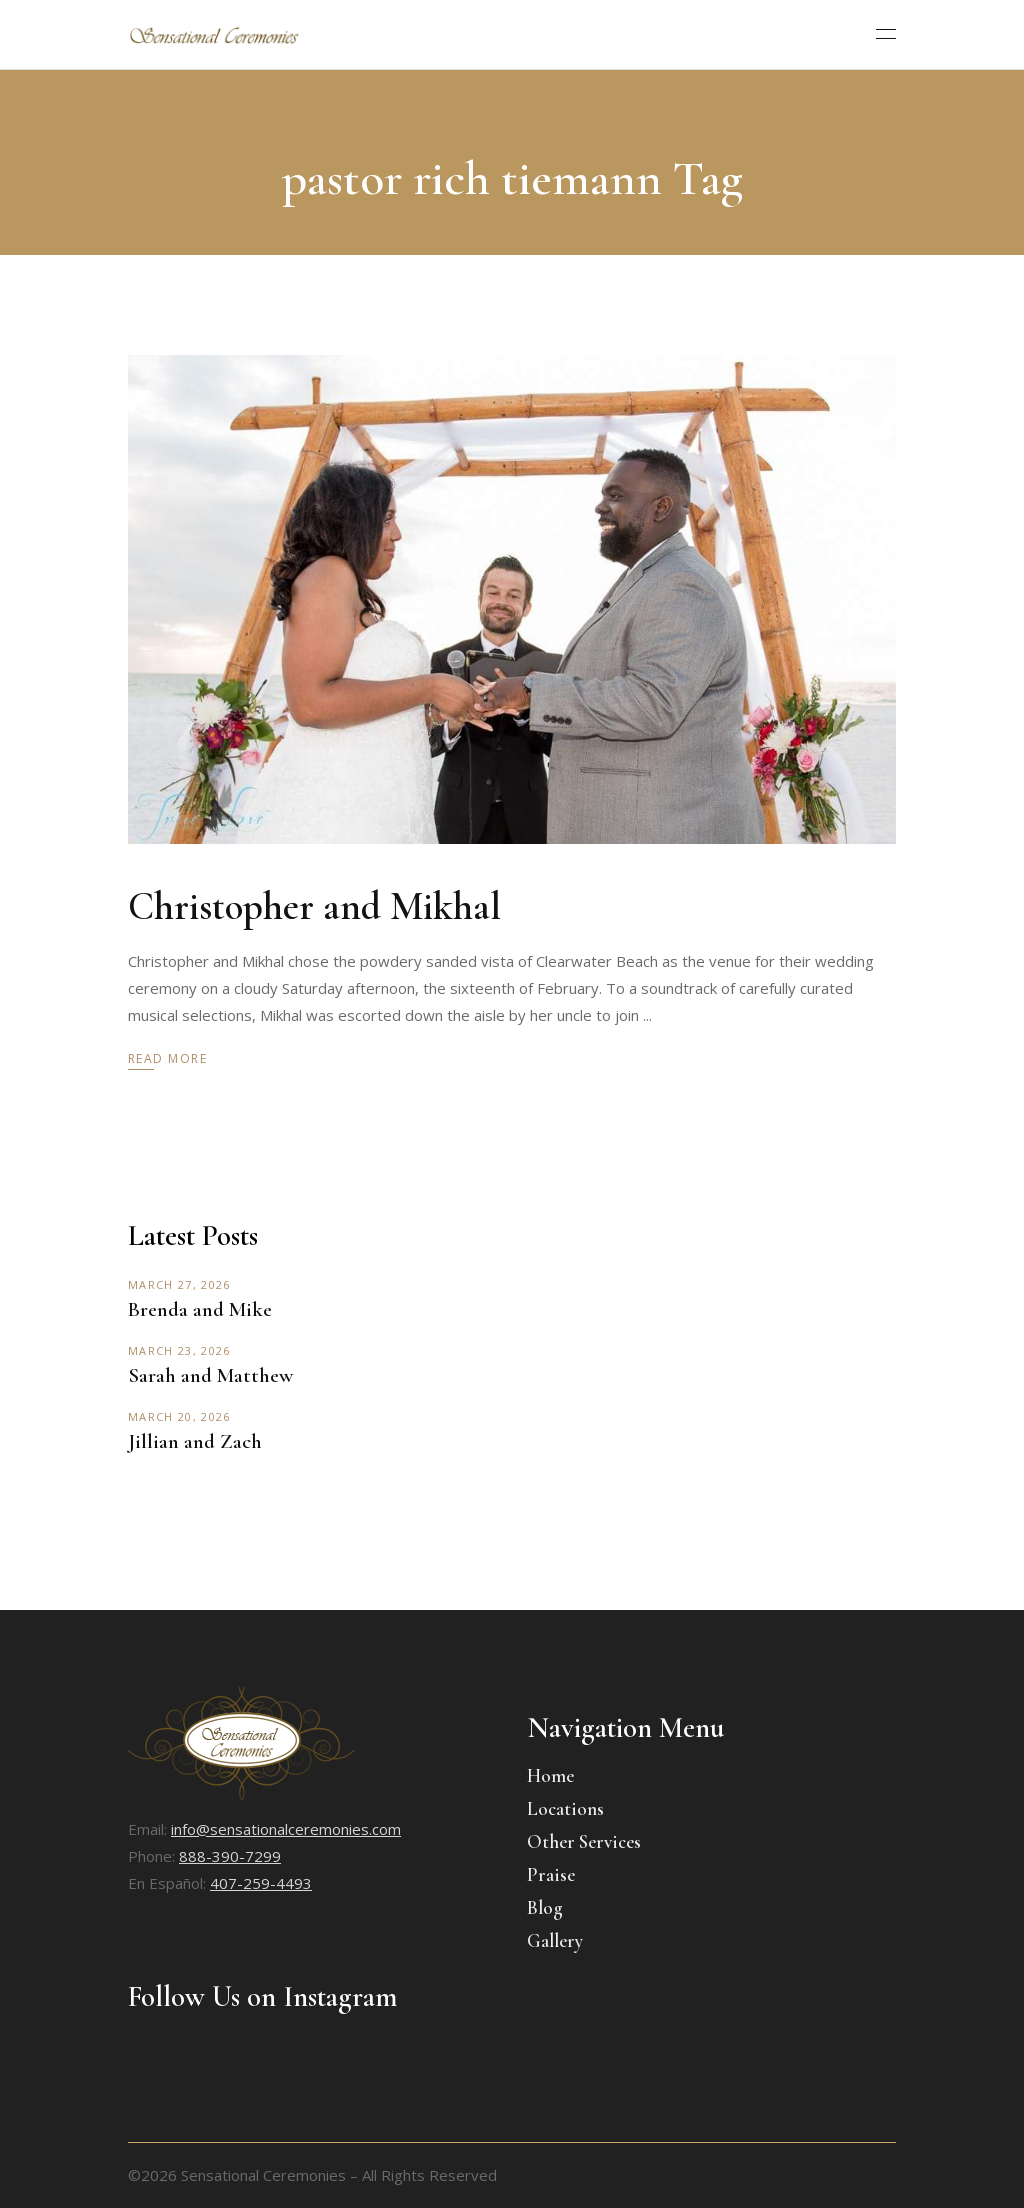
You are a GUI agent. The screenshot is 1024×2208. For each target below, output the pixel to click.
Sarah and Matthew (210, 1375)
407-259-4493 (261, 1883)
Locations (565, 1808)
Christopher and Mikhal (314, 906)
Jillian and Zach (195, 1441)
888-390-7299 (230, 1856)
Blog (545, 1907)
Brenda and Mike (200, 1309)
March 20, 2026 (179, 1416)
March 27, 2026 (179, 1284)
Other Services (584, 1841)
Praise (551, 1874)
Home (550, 1775)
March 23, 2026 (179, 1350)
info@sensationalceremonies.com (286, 1829)
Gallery (555, 1940)
